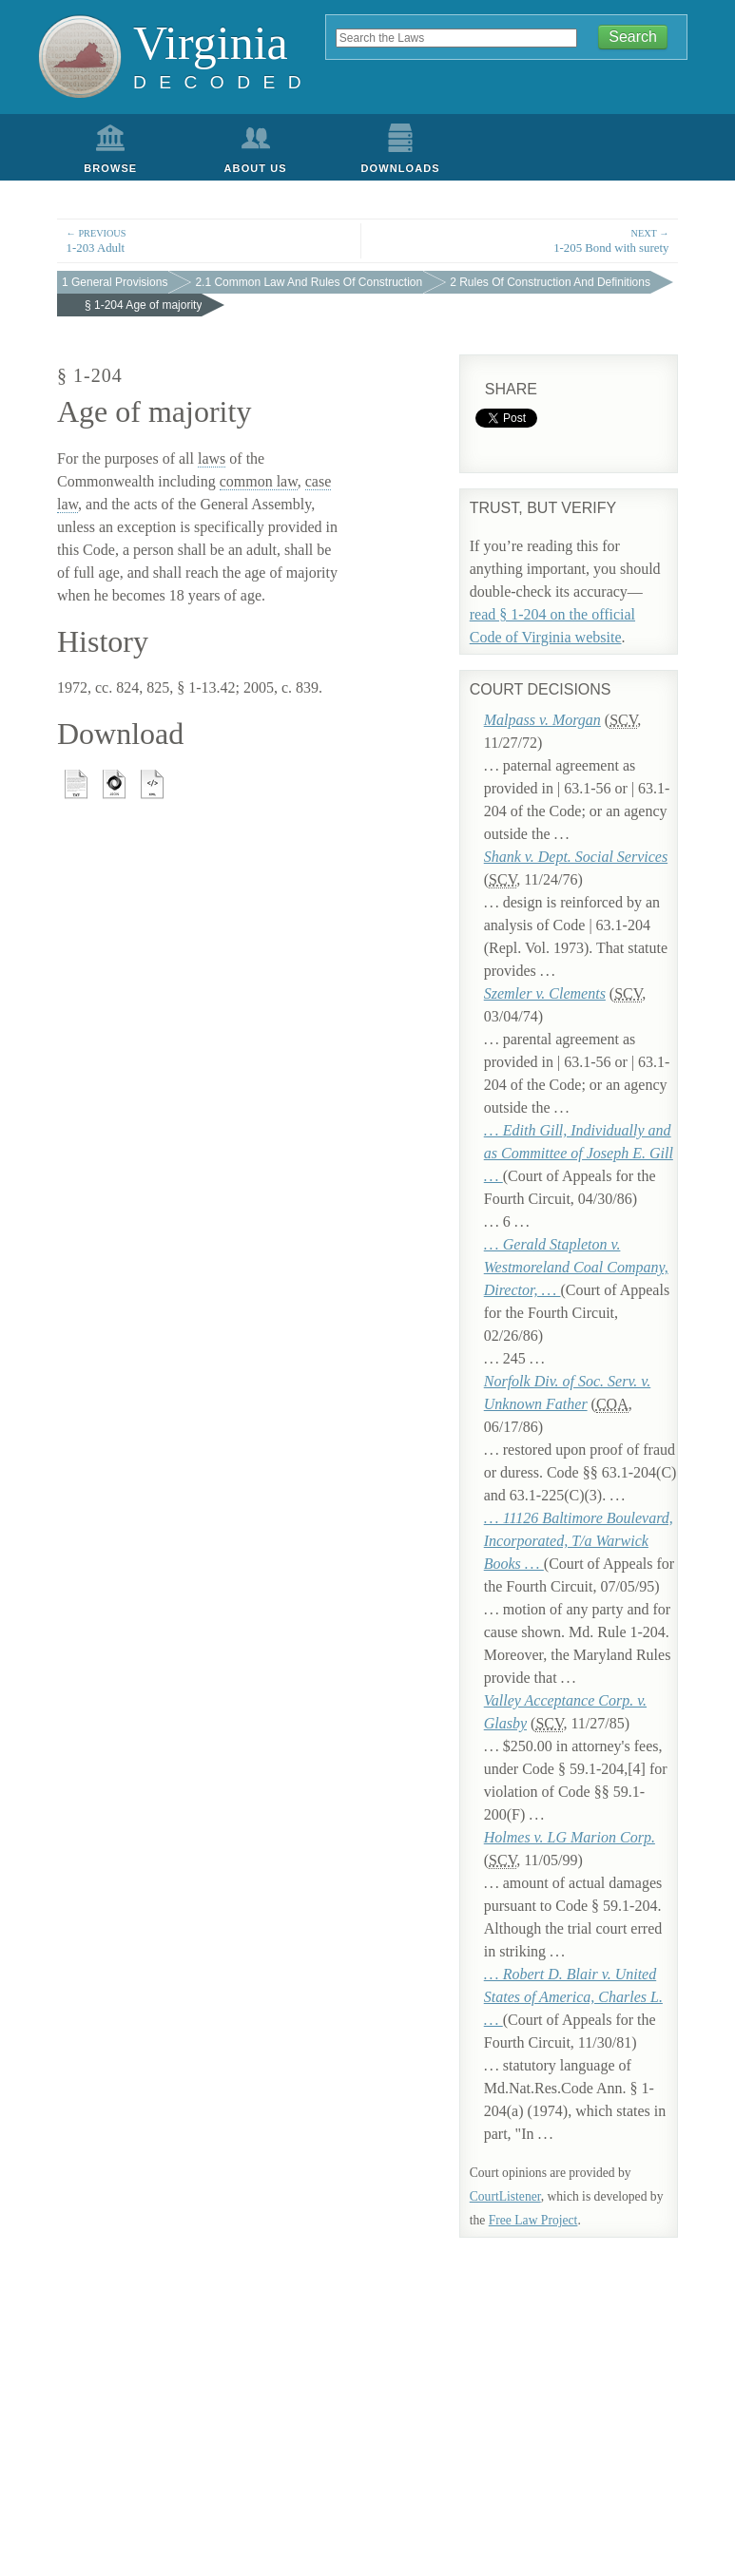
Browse (110, 168)
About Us (255, 168)
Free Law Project (533, 2220)
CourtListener (505, 2196)
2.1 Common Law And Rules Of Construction (308, 282)
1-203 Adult (209, 240)
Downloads (400, 168)
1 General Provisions (114, 282)
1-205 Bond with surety (526, 240)
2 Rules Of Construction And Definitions (550, 282)
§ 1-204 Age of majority (143, 305)
